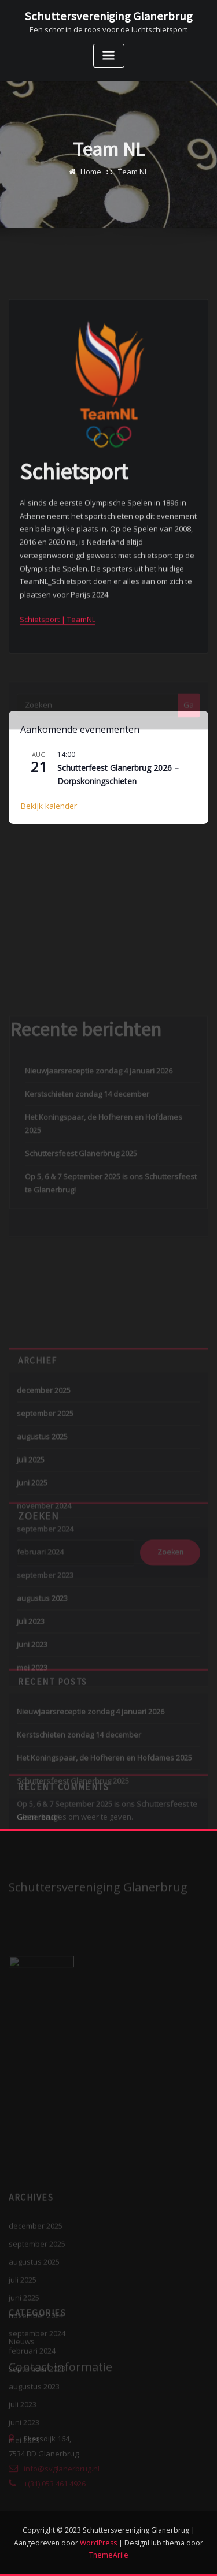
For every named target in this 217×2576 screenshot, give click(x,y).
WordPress (98, 2543)
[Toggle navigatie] (108, 56)
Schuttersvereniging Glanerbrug (108, 16)
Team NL (133, 180)
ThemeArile (108, 2555)
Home (90, 180)
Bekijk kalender (48, 805)
